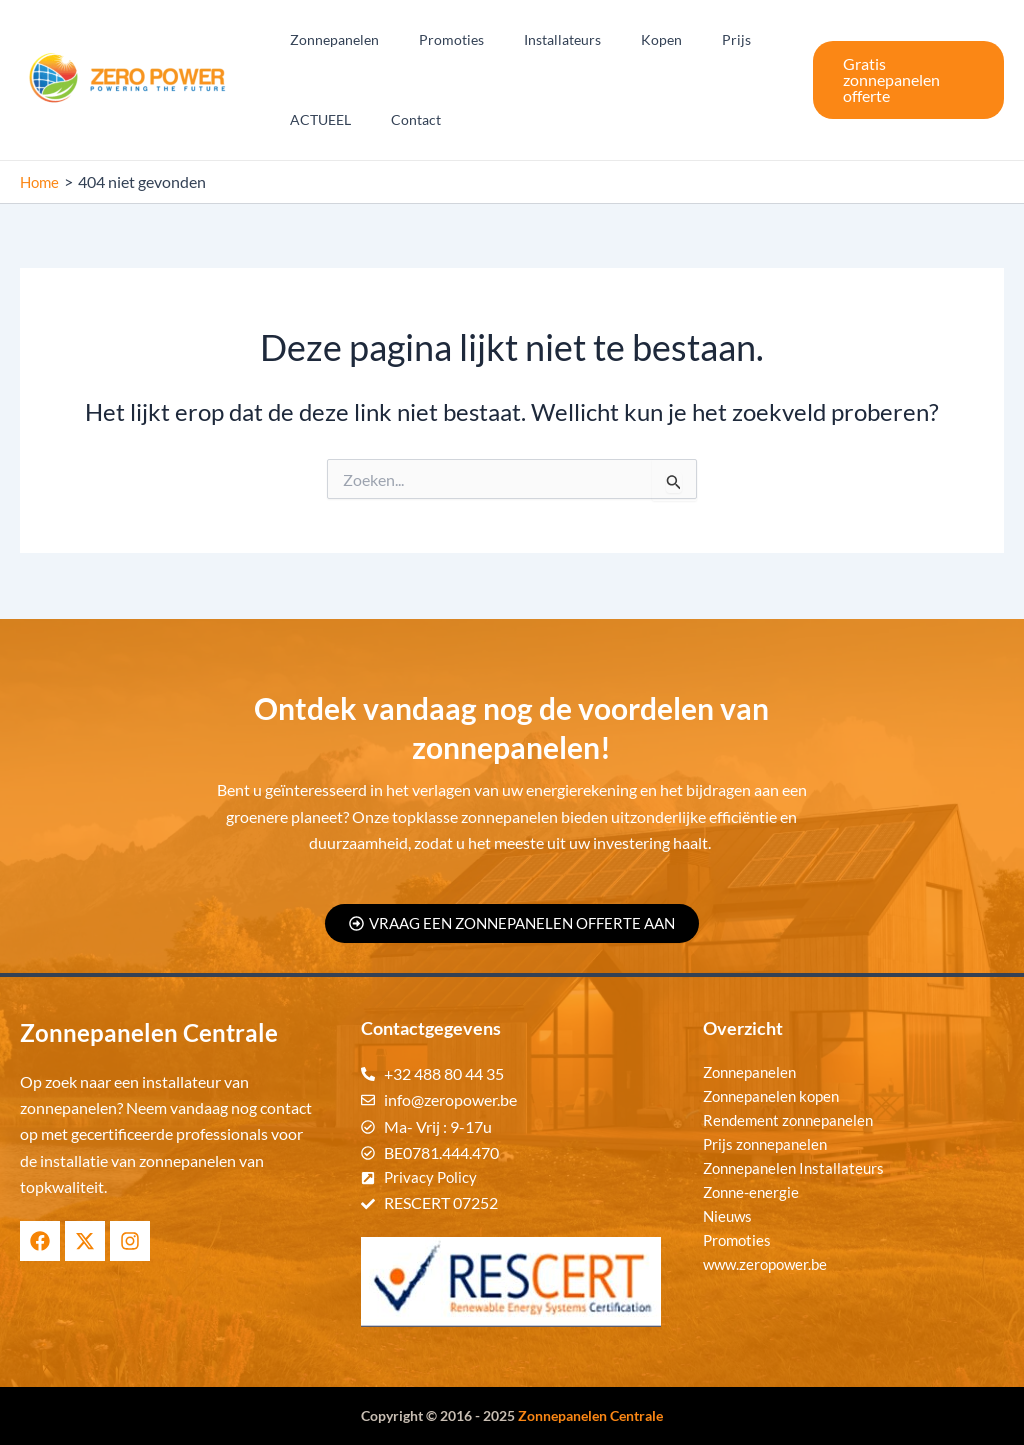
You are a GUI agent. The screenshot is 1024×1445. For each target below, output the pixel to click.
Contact (398, 119)
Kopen (619, 39)
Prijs (682, 39)
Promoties (433, 39)
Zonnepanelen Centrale (590, 1415)
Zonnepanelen (328, 39)
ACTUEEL (314, 119)
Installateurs (532, 39)
